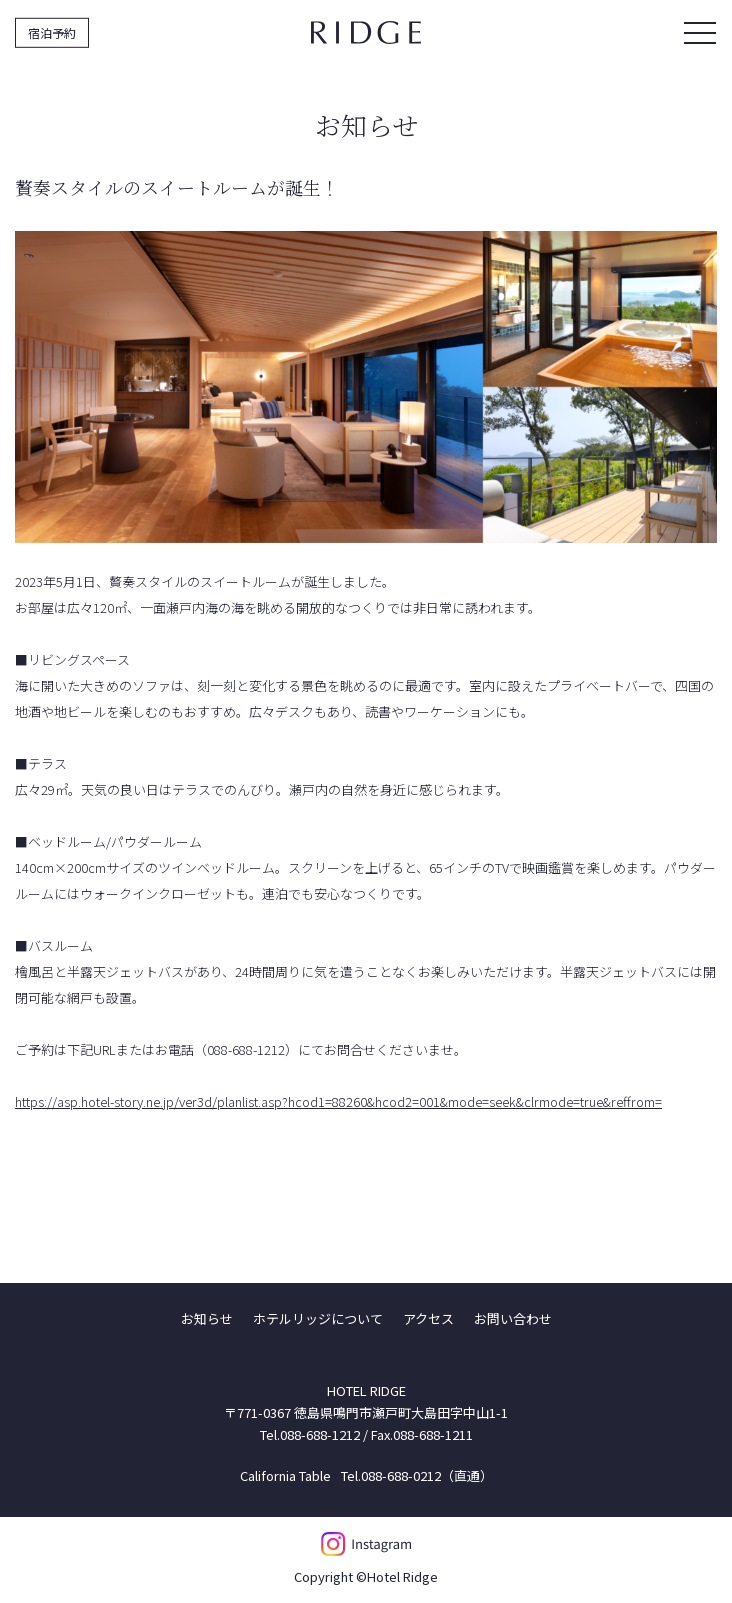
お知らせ (207, 1318)
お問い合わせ (513, 1318)
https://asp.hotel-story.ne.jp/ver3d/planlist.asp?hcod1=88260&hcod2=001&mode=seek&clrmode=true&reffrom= (338, 1101)
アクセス (428, 1318)
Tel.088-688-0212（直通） (417, 1475)
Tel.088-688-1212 (310, 1434)
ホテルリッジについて (318, 1318)
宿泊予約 (52, 31)
